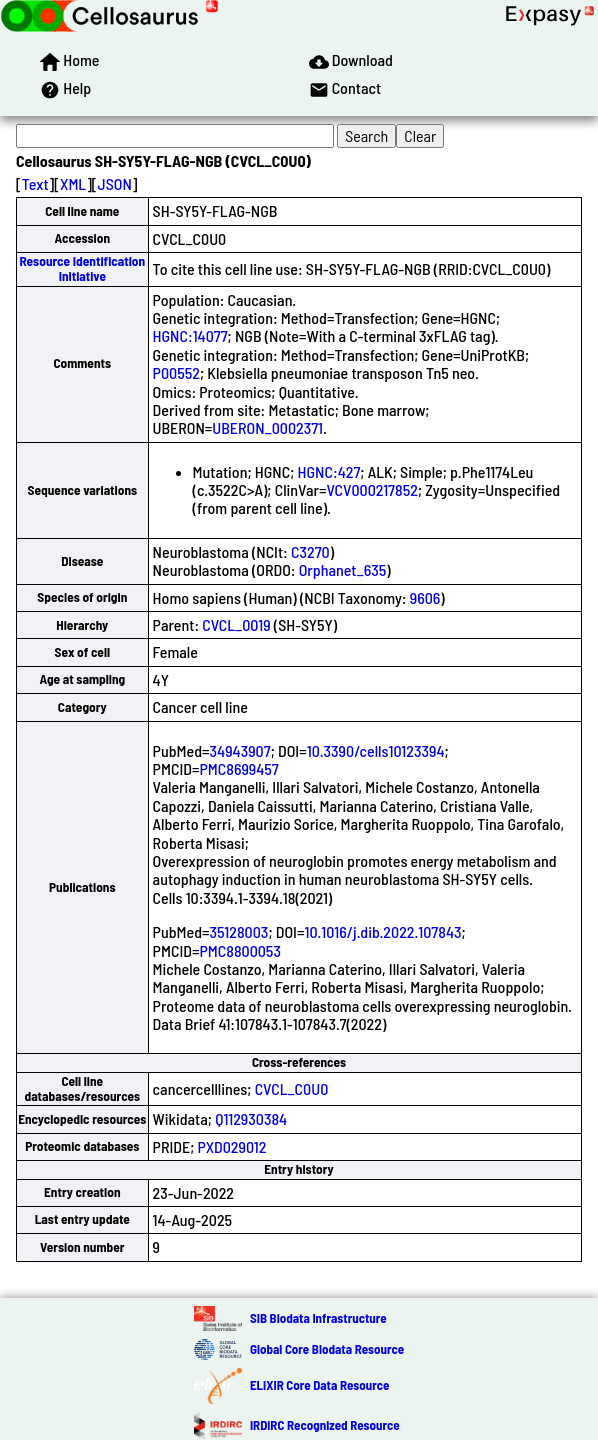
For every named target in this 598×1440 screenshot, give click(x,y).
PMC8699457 (238, 768)
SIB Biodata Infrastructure (318, 1318)
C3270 (310, 551)
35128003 (239, 931)
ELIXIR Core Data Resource (319, 1385)
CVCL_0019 (236, 624)
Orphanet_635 (343, 569)
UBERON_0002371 (267, 427)
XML (73, 183)
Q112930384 (251, 1118)
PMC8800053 (240, 950)
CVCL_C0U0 (292, 1088)
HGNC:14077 (190, 335)
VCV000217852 (371, 489)
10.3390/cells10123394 (376, 750)
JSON (115, 183)
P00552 (176, 372)
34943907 (240, 750)
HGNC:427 (329, 471)
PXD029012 (232, 1146)
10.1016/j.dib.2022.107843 (382, 931)
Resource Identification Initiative (82, 268)
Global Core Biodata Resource (327, 1349)
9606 (425, 597)
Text (35, 183)
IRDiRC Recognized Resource (325, 1425)
